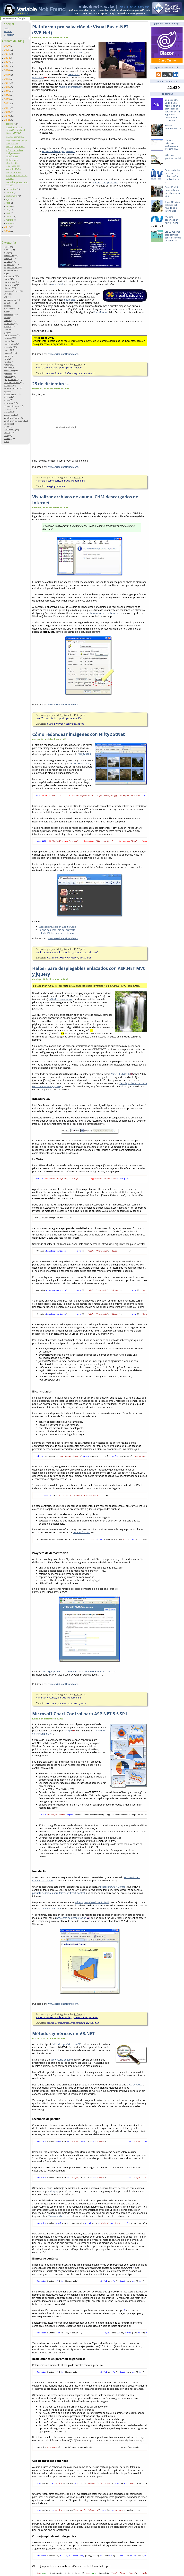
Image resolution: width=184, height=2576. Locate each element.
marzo (9, 216)
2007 (7, 227)
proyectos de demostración (71, 1921)
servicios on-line (11, 388)
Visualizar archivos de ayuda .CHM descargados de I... (16, 143)
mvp (6, 359)
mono (6, 356)
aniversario (9, 255)
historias (8, 338)
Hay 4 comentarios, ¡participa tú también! (58, 1700)
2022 (7, 62)
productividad (77, 2026)
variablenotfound (11, 418)
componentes (10, 300)
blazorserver (9, 282)
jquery (6, 350)
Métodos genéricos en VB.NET (63, 2037)
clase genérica (134, 2088)
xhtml (6, 441)
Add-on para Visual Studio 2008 (92, 1905)
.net (5, 247)
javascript (8, 347)
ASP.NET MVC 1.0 (120, 1074)
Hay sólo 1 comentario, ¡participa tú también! (60, 480)
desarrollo (8, 314)
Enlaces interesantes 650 (173, 127)
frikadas (7, 329)
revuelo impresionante (71, 86)
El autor (131, 6)
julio (8, 202)
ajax (6, 252)
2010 (7, 112)
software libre (10, 394)
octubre (10, 192)
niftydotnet (72, 958)
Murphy (54, 2195)
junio (8, 206)
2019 (7, 74)
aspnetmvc (9, 270)
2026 (7, 45)
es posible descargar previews (58, 151)
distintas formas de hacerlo (104, 613)
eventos (7, 326)
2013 (7, 99)
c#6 (5, 297)
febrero (10, 219)
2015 (7, 91)
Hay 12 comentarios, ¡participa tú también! (59, 367)
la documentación (52, 1912)
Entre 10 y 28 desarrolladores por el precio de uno (173, 191)
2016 (7, 87)
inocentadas (9, 344)
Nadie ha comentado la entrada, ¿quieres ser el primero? (67, 952)
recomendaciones (12, 382)
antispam (8, 258)
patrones (8, 373)
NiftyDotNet (84, 754)
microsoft (8, 353)
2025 (7, 49)
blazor (6, 279)
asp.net (7, 261)
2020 (7, 70)
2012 (7, 103)
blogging (7, 288)
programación (10, 379)
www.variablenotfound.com (63, 353)
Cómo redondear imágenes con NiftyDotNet (14, 153)
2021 (7, 66)
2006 (7, 231)
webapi (7, 438)
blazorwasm (9, 285)
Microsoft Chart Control (113, 1890)
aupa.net (77, 52)
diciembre (11, 123)
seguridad (71, 723)
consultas (8, 303)
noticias (7, 367)
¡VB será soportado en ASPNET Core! (171, 219)
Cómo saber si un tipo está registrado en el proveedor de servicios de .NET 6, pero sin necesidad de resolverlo (173, 110)
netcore (7, 365)
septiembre (12, 195)
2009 (7, 116)
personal (8, 376)
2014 (7, 95)
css (5, 306)
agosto (9, 199)
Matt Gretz (38, 77)
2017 (7, 83)
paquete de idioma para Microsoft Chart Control (58, 1896)
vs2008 (7, 432)
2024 (7, 54)
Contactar (143, 6)
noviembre (11, 189)
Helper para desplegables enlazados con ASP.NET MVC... (13, 164)
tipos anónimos (81, 1535)
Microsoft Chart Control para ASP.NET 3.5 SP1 (16, 175)
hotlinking (69, 299)
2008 (7, 120)
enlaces (7, 320)
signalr (7, 391)
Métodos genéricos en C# (66, 2047)
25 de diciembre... (15, 136)
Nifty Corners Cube (80, 763)
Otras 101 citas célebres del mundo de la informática (172, 206)
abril (8, 212)
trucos (6, 412)
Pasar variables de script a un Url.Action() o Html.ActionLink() (173, 176)
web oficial (57, 284)
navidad (7, 362)
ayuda (49, 723)
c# (5, 294)
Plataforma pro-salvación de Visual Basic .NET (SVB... (15, 130)
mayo (9, 209)
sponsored (8, 403)
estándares (9, 323)
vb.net (6, 424)
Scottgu (68, 1733)
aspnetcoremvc (11, 267)
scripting (8, 385)
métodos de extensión (61, 999)
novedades (9, 370)
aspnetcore (9, 264)
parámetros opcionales (105, 182)
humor (7, 341)
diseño (7, 317)
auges (6, 273)
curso (6, 311)
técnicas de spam (11, 406)
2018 (7, 78)
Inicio (122, 6)
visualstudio (9, 429)
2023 (7, 58)
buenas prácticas (11, 291)
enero (9, 223)
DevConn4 (73, 74)
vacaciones (9, 415)
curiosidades (9, 308)
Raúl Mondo (100, 312)
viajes (6, 426)
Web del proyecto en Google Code (57, 927)
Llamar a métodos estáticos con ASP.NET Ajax (171, 145)
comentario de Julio (61, 2063)
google (7, 332)
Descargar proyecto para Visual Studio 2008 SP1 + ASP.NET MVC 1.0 (78, 1674)
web (6, 435)
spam (6, 400)
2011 (7, 107)
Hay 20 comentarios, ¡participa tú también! (59, 718)
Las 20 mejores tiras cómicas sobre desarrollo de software (173, 236)
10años (7, 249)
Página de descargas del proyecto (57, 930)
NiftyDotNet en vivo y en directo (56, 933)
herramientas (10, 335)
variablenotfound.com (14, 421)
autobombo (9, 276)
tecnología (8, 409)
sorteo (7, 397)
